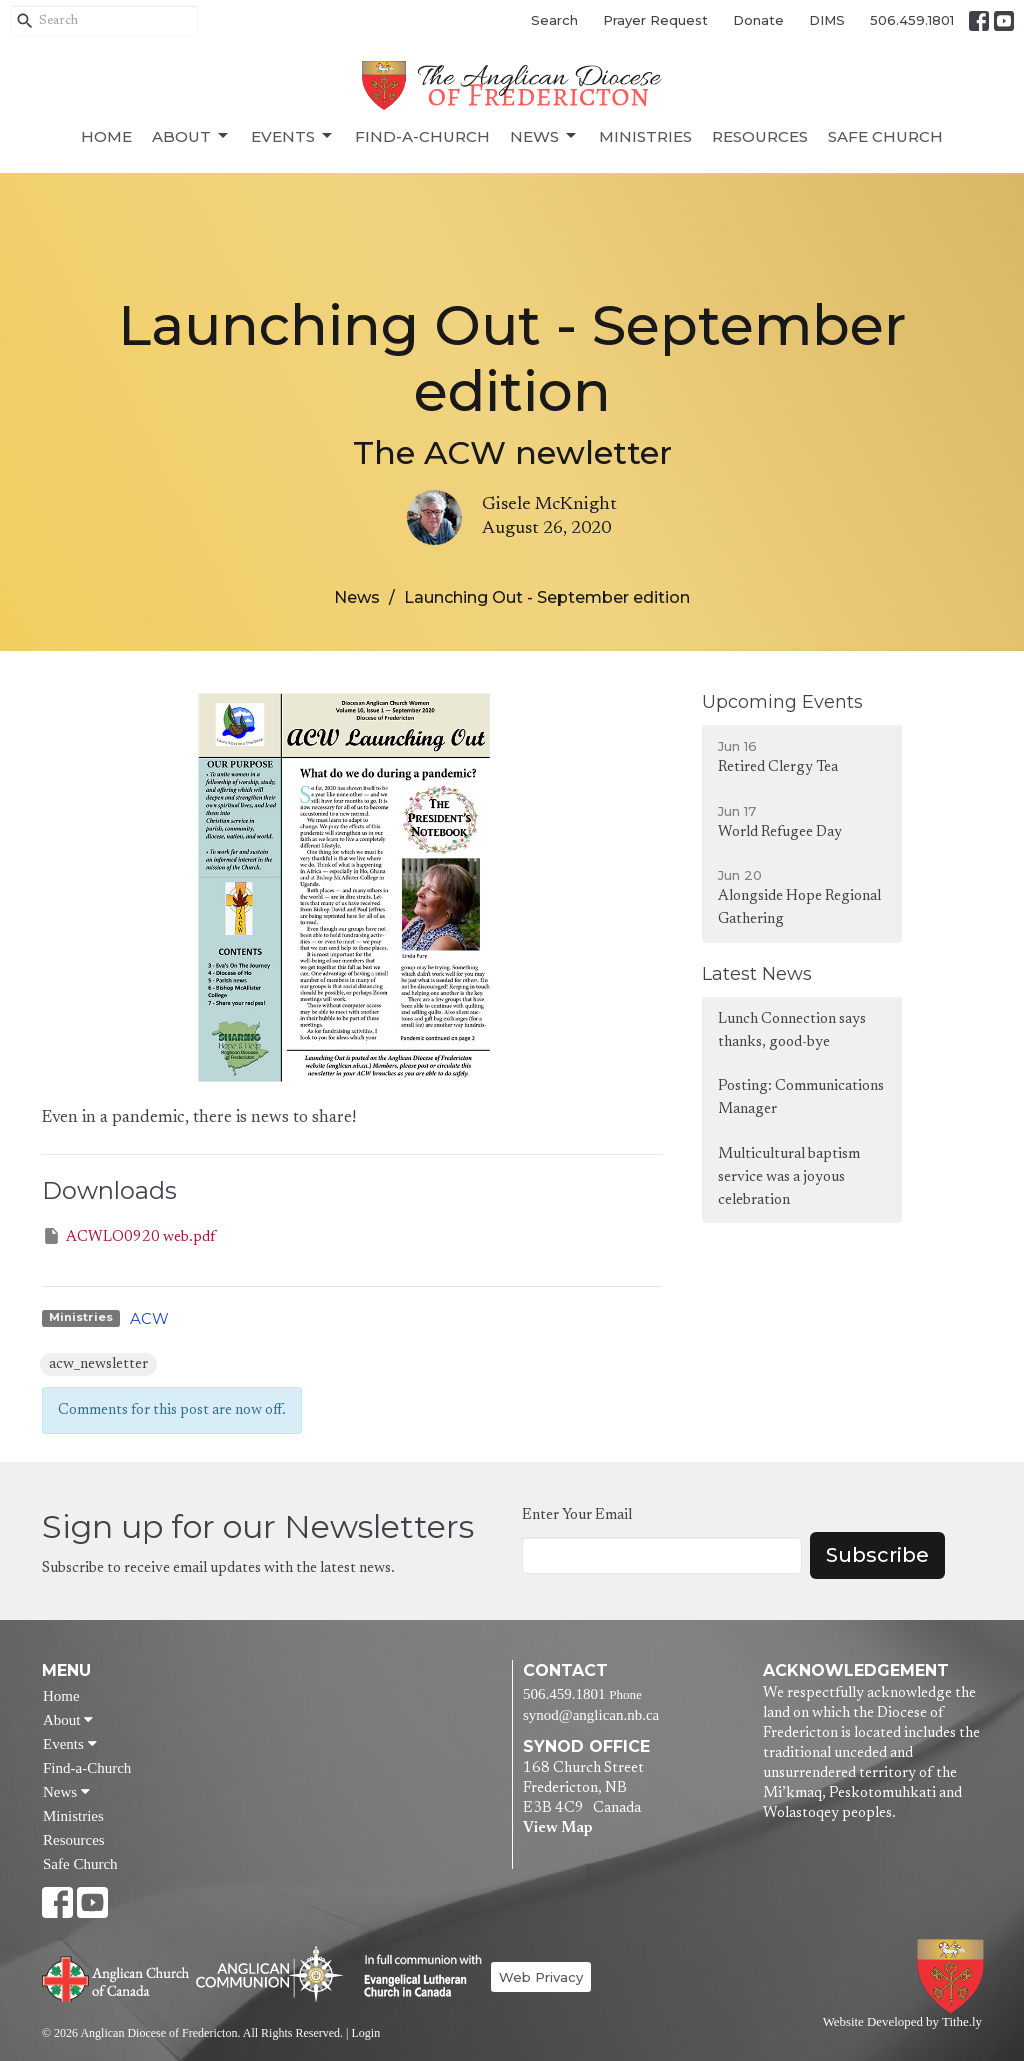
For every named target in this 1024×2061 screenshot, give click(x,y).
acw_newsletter (98, 1364)
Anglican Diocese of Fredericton (954, 1976)
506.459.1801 (912, 20)
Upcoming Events (782, 702)
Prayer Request (655, 20)
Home (106, 136)
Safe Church (885, 136)
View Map (557, 1828)
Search (554, 20)
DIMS (827, 20)
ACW (149, 1318)
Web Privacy (541, 1977)
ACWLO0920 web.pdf (128, 1236)
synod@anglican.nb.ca (591, 1715)
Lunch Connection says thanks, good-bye (792, 1031)
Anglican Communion (269, 1973)
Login (365, 2033)
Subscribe (877, 1555)
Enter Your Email (577, 1515)
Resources (760, 136)
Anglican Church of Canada (116, 1977)
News (544, 136)
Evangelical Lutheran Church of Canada (415, 1977)
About (191, 136)
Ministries (645, 136)
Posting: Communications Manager (801, 1098)
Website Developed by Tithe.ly (902, 2022)
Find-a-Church (422, 136)
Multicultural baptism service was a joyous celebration (789, 1178)
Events (293, 136)
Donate (758, 20)
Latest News (757, 974)
